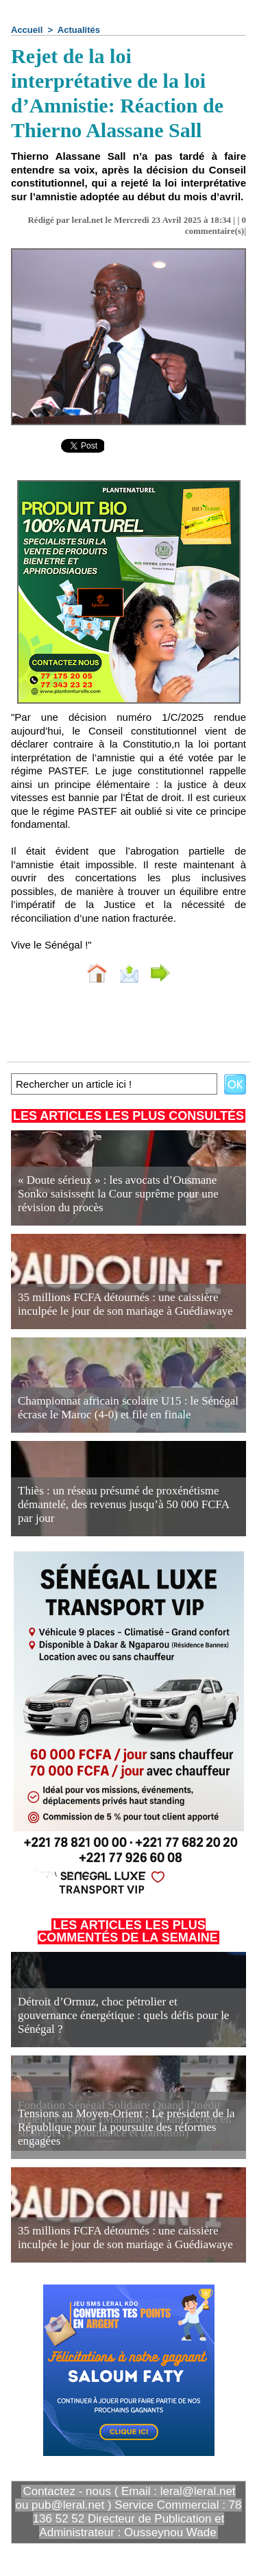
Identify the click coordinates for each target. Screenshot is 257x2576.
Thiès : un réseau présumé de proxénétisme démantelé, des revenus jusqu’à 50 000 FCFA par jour (123, 1504)
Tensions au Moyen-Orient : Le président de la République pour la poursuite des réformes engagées (126, 2127)
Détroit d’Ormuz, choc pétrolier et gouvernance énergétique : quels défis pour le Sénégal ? (123, 2015)
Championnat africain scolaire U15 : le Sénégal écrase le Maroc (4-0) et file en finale (128, 1407)
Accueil (26, 30)
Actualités (79, 30)
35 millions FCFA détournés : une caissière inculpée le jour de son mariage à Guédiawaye (125, 1304)
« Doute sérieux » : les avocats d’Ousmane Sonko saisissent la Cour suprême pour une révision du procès (118, 1193)
